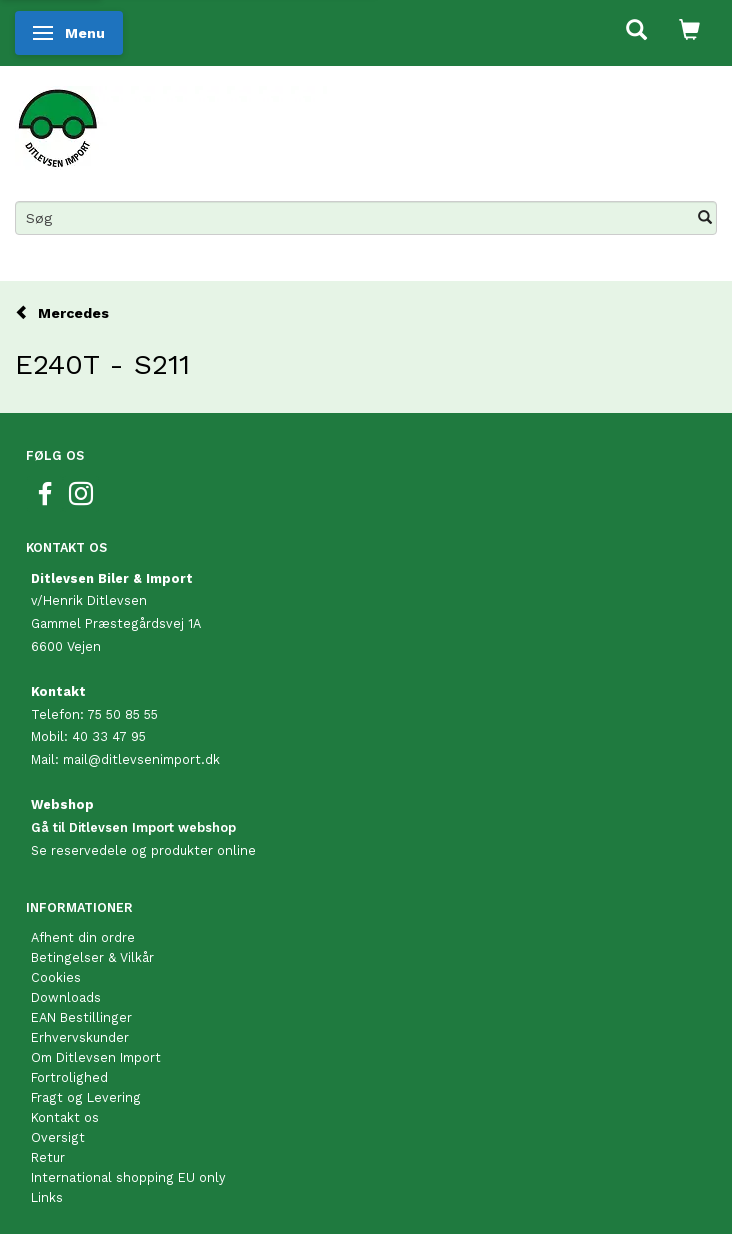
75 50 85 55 (122, 714)
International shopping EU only (128, 1177)
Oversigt (58, 1137)
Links (47, 1197)
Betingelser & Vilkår (92, 957)
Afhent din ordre (83, 937)
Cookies (56, 977)
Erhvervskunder (80, 1037)
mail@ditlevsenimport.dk (141, 759)
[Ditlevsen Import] (171, 121)
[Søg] (705, 218)
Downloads (66, 997)
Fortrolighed (69, 1077)
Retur (48, 1157)
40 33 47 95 (109, 736)
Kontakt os (65, 1117)
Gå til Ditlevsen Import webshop (133, 827)
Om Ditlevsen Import (96, 1057)
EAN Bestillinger (81, 1017)
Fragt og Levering (86, 1097)
